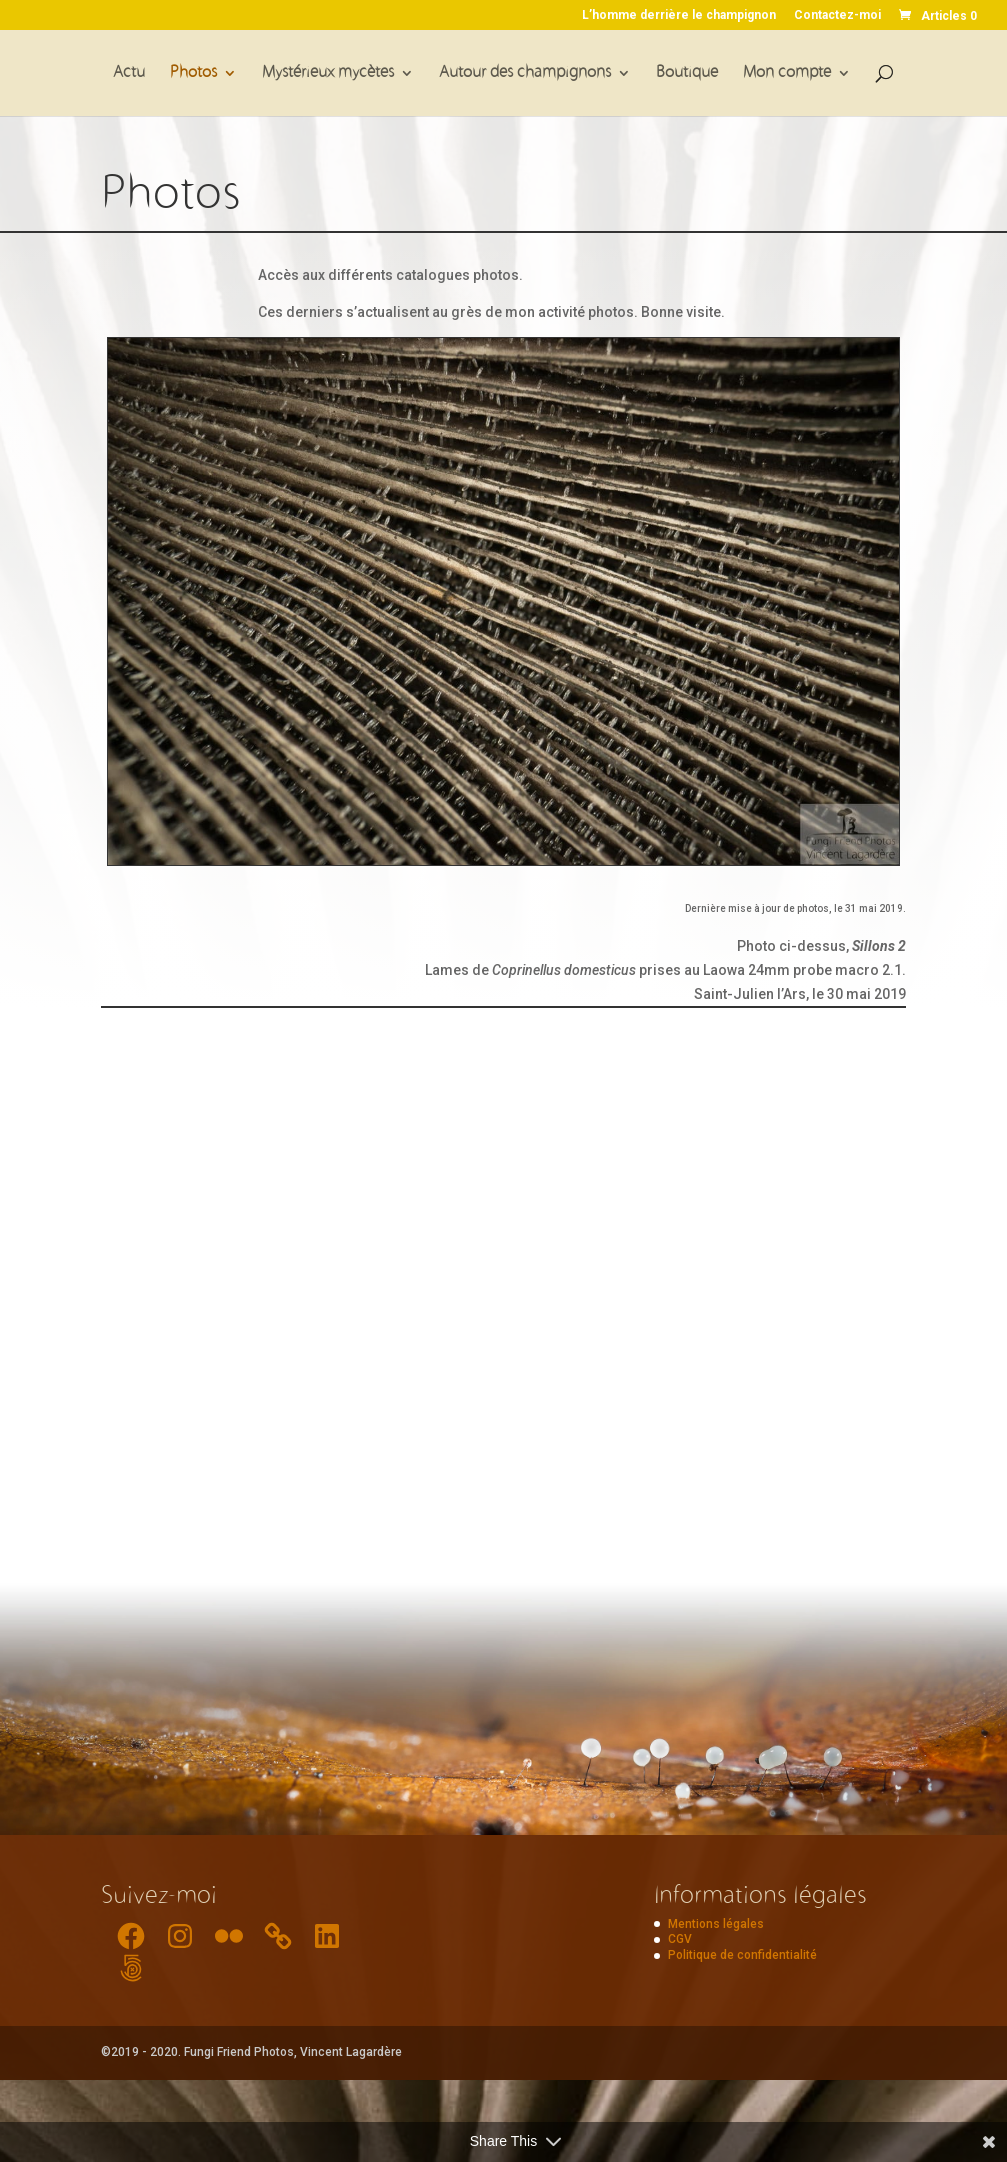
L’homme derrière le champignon (679, 15)
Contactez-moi (837, 15)
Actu (129, 74)
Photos (193, 74)
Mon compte (787, 74)
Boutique (687, 74)
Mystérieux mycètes (328, 74)
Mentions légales (716, 1924)
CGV (680, 1939)
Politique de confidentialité (742, 1955)
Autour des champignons (525, 74)
